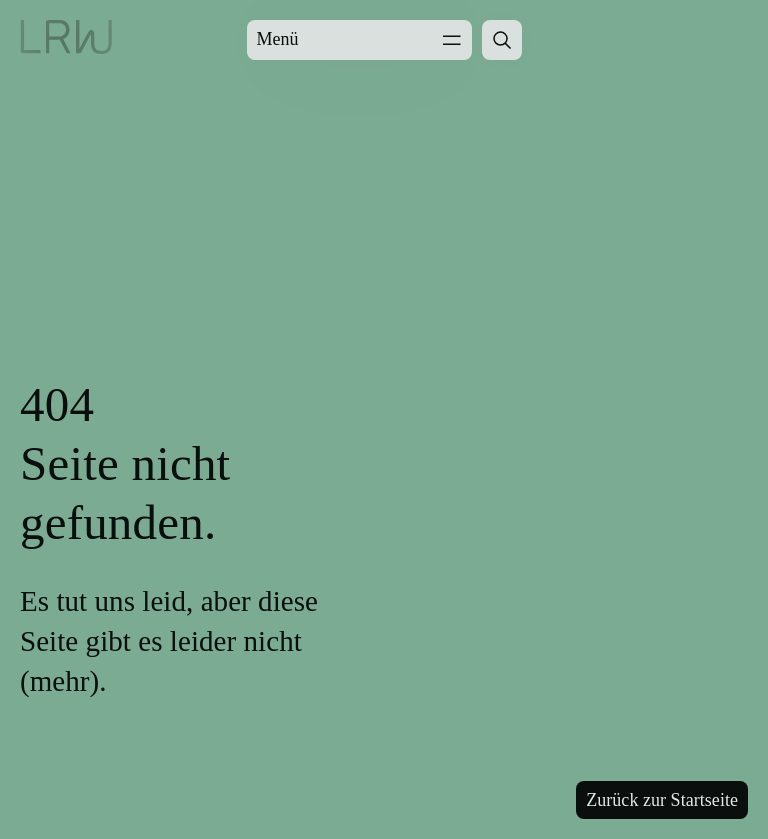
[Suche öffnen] (502, 40)
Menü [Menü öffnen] (359, 39)
